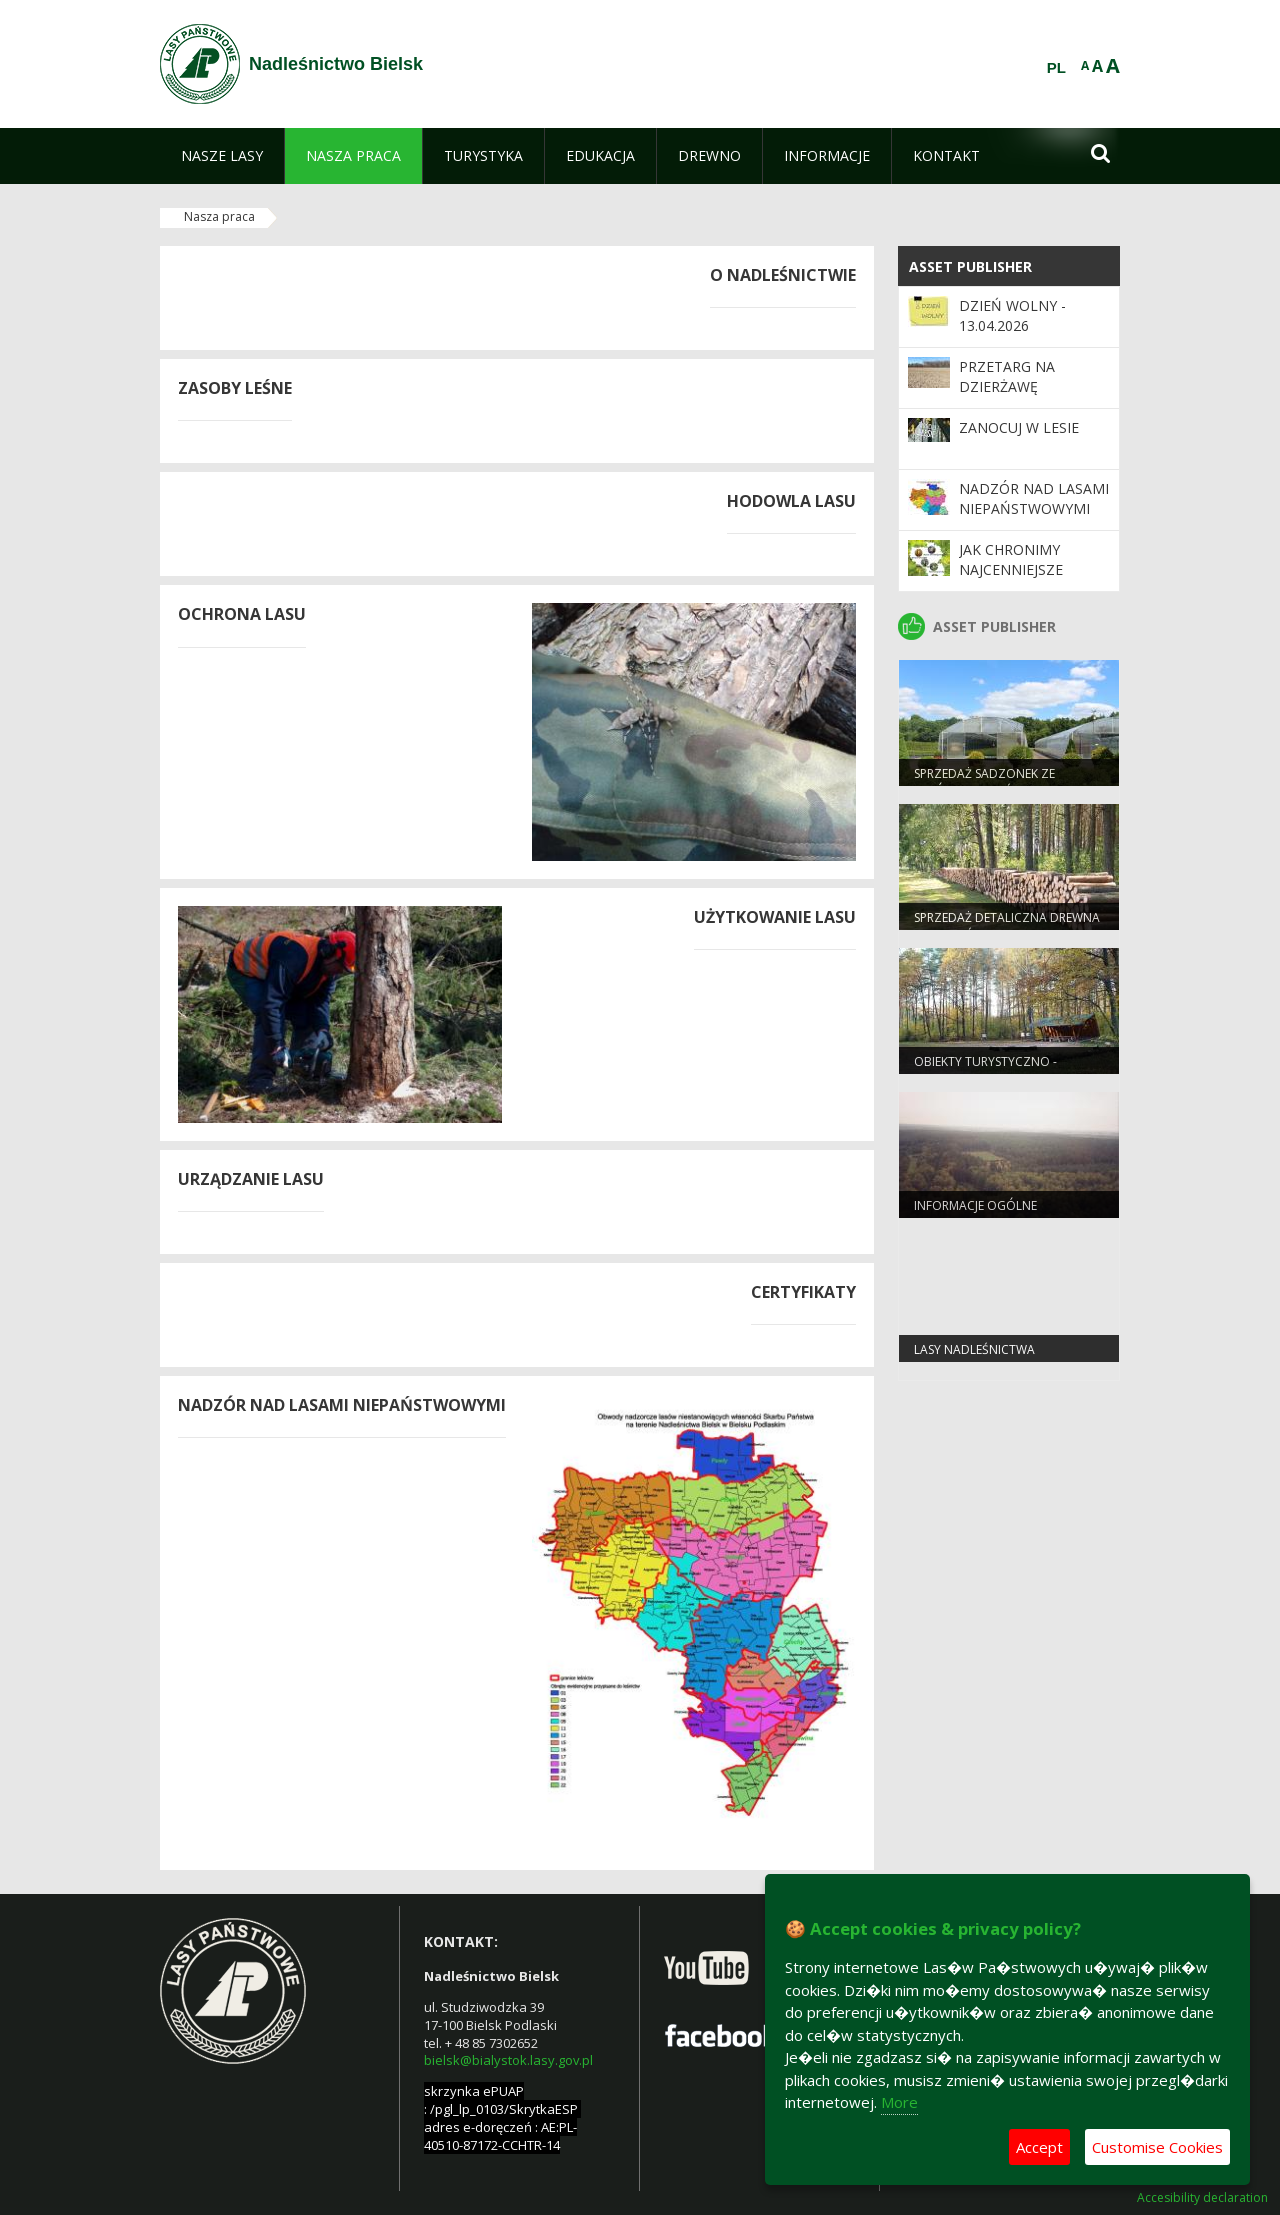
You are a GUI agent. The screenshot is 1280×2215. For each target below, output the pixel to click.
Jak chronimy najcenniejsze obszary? (1011, 570)
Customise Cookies (1157, 2147)
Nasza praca (219, 216)
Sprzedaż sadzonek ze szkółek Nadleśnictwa (986, 782)
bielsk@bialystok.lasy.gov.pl (508, 2060)
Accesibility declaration (1202, 2198)
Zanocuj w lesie (1019, 427)
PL (1056, 68)
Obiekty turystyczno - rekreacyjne (985, 1070)
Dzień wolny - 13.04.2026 (1012, 315)
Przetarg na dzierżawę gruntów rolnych (1030, 387)
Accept (1039, 2147)
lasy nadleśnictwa (974, 1349)
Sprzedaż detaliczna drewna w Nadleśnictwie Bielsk (1007, 926)
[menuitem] (222, 156)
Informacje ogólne (975, 1205)
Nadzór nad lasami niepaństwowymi (1034, 498)
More (899, 2102)
